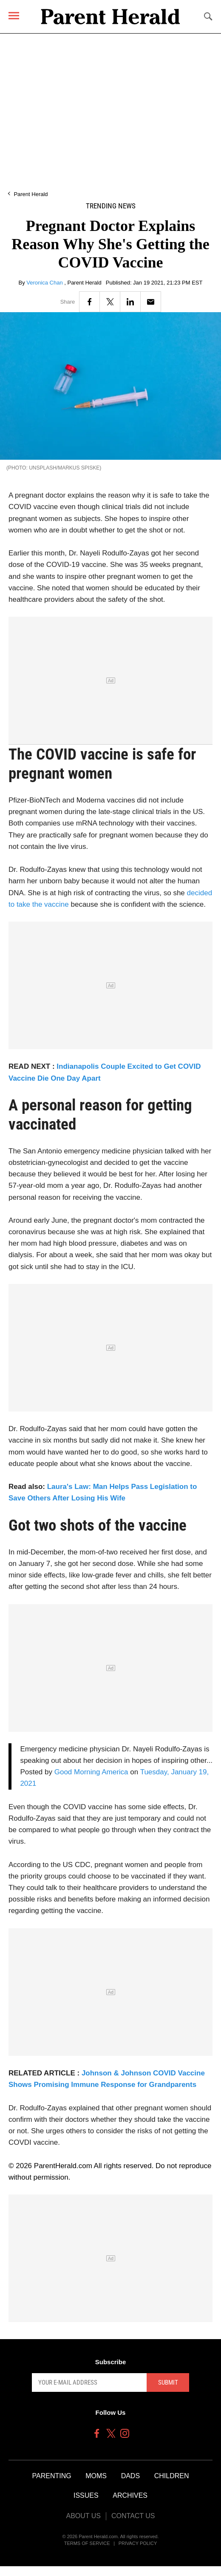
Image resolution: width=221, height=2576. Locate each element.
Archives (130, 2495)
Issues (86, 2495)
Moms (96, 2475)
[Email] (150, 301)
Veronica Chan (45, 282)
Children (171, 2475)
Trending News (111, 206)
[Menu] (13, 15)
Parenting (51, 2475)
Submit (168, 2382)
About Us (83, 2515)
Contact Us (133, 2515)
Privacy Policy (138, 2543)
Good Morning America (91, 1772)
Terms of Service (87, 2543)
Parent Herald (31, 194)
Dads (130, 2475)
